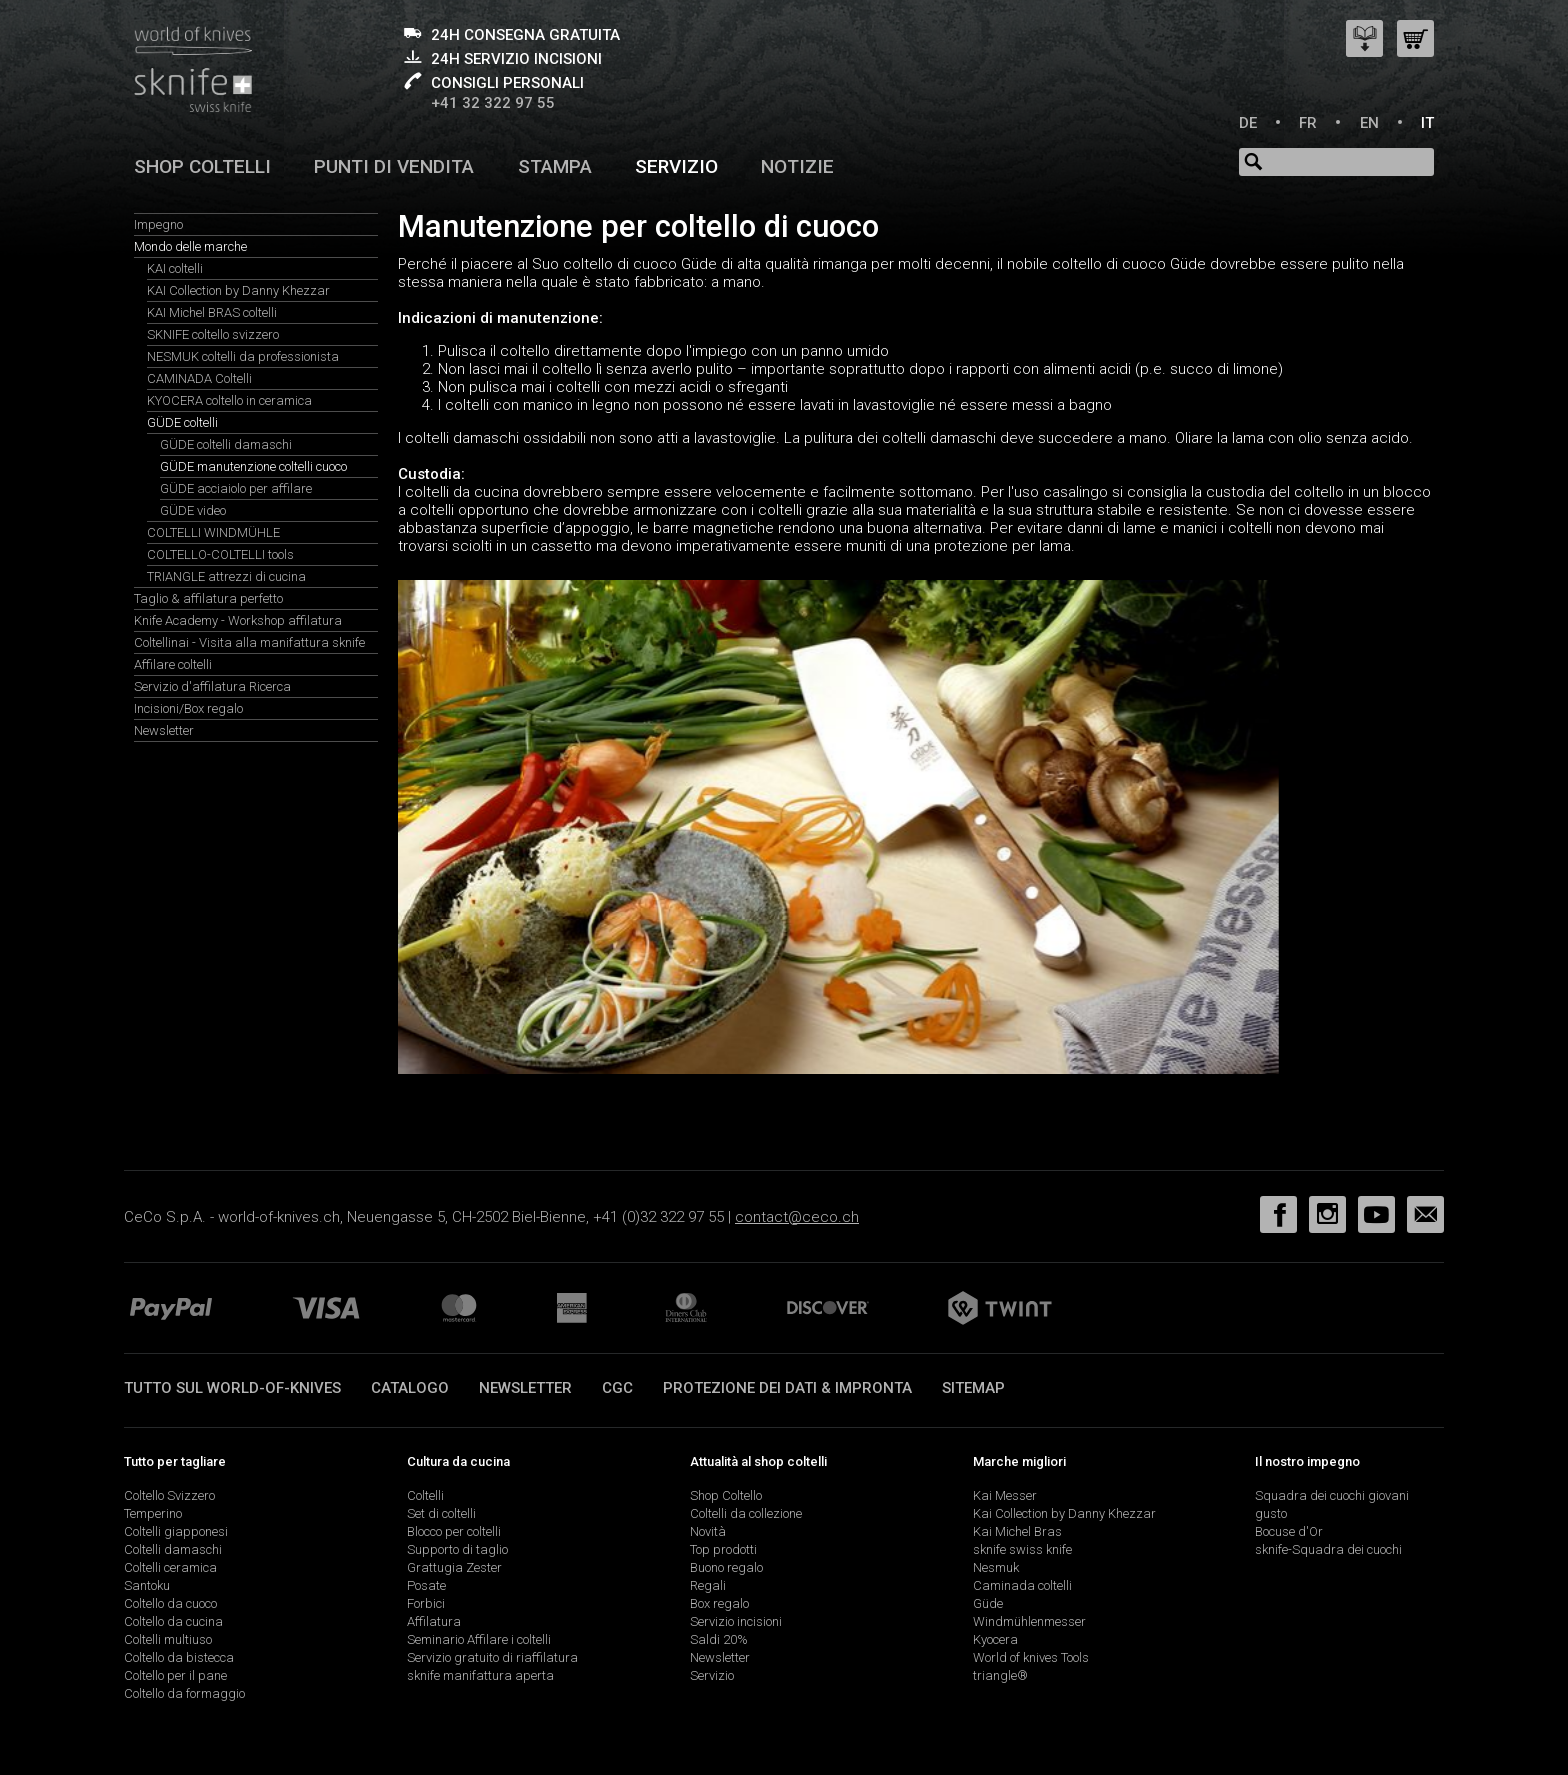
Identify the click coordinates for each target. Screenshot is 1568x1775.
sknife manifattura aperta (480, 1675)
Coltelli (425, 1495)
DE (1248, 123)
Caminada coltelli (1022, 1585)
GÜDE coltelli (182, 422)
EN (1369, 123)
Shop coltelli (202, 166)
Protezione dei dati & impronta (787, 1388)
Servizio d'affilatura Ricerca (212, 686)
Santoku (147, 1585)
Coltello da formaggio (184, 1693)
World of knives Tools (1031, 1657)
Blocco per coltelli (454, 1531)
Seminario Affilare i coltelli (479, 1639)
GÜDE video (193, 510)
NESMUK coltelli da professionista (243, 356)
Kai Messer (1005, 1495)
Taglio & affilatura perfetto (208, 598)
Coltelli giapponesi (176, 1531)
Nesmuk (996, 1567)
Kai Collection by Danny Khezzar (1064, 1513)
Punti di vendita (394, 166)
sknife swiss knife (1022, 1549)
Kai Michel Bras (1017, 1531)
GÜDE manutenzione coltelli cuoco (253, 466)
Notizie (797, 166)
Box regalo (719, 1603)
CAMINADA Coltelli (199, 378)
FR (1308, 123)
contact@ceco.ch (797, 1217)
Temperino (153, 1513)
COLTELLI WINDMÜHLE (213, 532)
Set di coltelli (441, 1513)
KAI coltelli (175, 268)
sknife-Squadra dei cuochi (1328, 1549)
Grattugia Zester (454, 1567)
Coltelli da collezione (746, 1513)
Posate (426, 1585)
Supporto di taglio (457, 1549)
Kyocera (995, 1639)
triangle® (1000, 1675)
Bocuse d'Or (1289, 1531)
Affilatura (434, 1621)
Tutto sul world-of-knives (232, 1388)
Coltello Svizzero (169, 1495)
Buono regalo (726, 1567)
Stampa (555, 166)
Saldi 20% (719, 1639)
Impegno (158, 224)
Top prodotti (723, 1549)
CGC (617, 1388)
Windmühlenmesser (1029, 1621)
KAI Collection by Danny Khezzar (238, 290)
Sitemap (973, 1388)
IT (1427, 123)
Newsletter (164, 730)
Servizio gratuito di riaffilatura (492, 1657)
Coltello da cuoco (170, 1603)
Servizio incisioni (736, 1621)
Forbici (426, 1603)
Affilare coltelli (173, 664)
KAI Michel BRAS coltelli (212, 312)
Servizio (676, 166)
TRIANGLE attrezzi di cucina (226, 576)
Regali (708, 1585)
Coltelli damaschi (173, 1549)
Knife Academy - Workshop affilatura (238, 620)
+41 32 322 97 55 (493, 103)
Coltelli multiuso (168, 1639)
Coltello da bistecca (179, 1657)
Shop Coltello (726, 1495)
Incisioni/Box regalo (188, 708)
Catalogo (410, 1388)
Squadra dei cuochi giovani (1332, 1495)
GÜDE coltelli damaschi (226, 444)
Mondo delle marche (190, 246)
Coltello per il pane (175, 1675)
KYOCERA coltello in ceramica (229, 400)
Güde (988, 1603)
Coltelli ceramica (170, 1567)
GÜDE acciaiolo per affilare (236, 488)
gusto (1271, 1513)
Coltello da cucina (173, 1621)
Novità (708, 1531)
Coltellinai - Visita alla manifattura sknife (249, 642)
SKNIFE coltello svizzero (213, 334)
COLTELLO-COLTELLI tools (220, 554)
